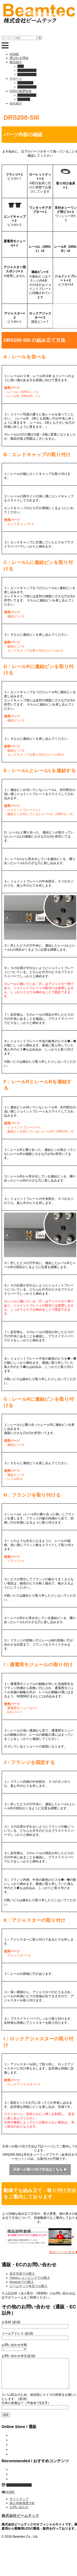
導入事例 (23, 99)
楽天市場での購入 (22, 2273)
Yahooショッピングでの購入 (30, 2277)
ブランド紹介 (26, 74)
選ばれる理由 (19, 58)
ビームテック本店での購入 (29, 2286)
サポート (16, 78)
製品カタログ (26, 70)
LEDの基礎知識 (20, 91)
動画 (20, 66)
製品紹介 (16, 62)
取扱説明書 (25, 82)
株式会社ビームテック (20, 2522)
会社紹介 (16, 103)
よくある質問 (26, 87)
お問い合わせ (19, 2513)
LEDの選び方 (26, 95)
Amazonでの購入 (22, 2282)
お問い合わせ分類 (14, 2345)
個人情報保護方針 (22, 2509)
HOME (14, 54)
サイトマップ (19, 2505)
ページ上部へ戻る (19, 2491)
